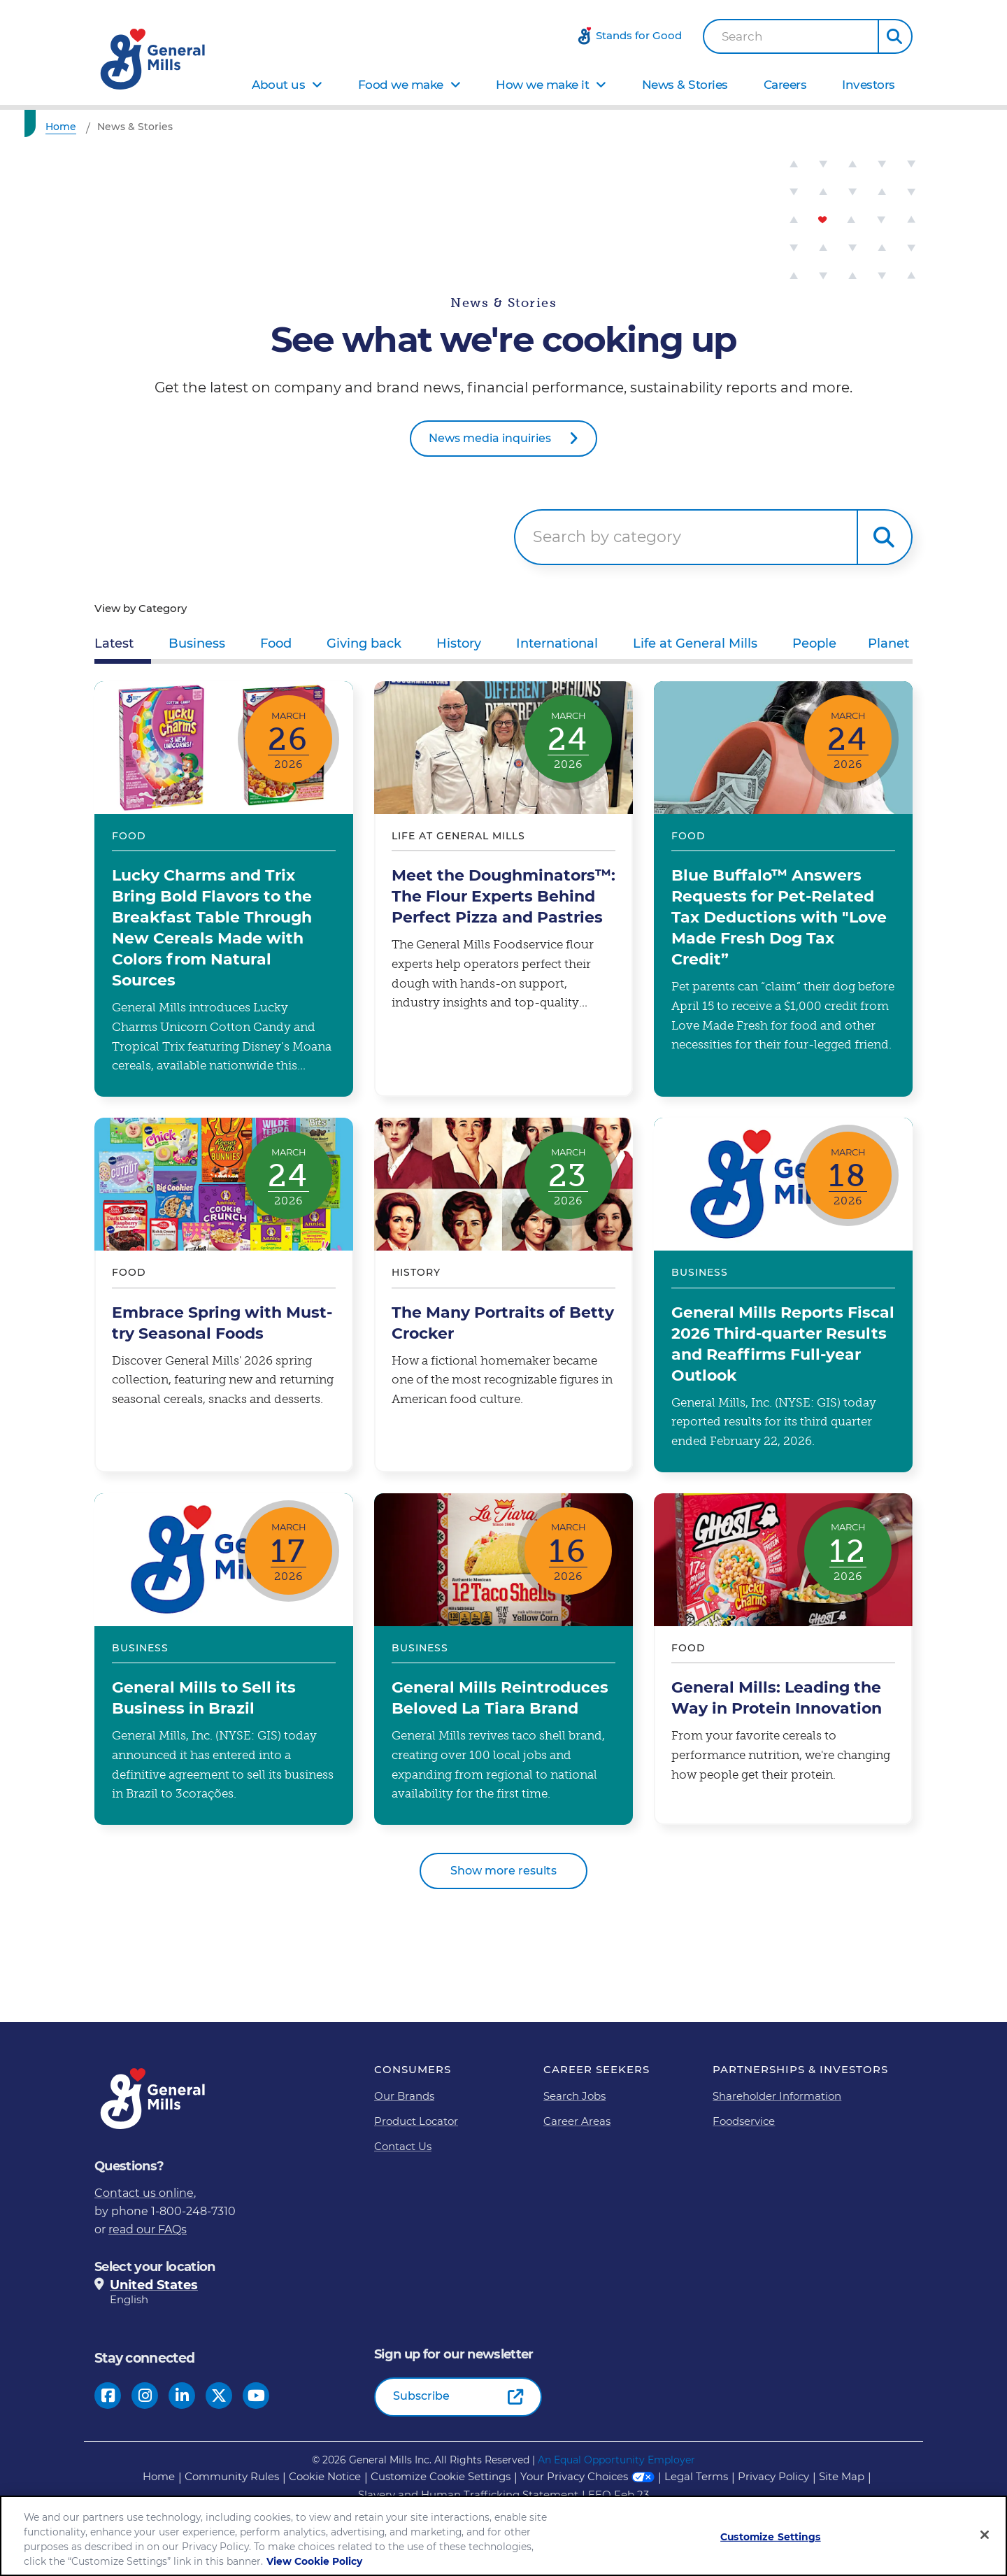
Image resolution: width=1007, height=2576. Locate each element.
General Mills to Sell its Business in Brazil (223, 1659)
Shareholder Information (777, 2095)
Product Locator (416, 2121)
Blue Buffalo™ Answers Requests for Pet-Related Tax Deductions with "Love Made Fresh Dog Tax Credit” (783, 889)
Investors (868, 85)
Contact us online (144, 2193)
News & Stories (685, 85)
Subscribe (421, 2396)
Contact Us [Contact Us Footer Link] (402, 2146)
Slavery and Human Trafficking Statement (468, 2494)
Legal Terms (696, 2476)
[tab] (197, 646)
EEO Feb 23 (618, 2494)
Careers (785, 85)
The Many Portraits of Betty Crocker (503, 1295)
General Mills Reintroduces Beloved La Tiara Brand (503, 1659)
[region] (503, 2536)
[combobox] (791, 36)
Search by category (607, 536)
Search (742, 37)
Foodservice (744, 2121)
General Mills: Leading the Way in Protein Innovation (783, 1659)
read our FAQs (147, 2229)
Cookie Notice (325, 2476)
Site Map (841, 2476)
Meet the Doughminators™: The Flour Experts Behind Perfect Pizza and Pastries (503, 889)
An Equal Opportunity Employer (616, 2460)
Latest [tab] (114, 643)
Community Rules (232, 2476)
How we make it (542, 85)
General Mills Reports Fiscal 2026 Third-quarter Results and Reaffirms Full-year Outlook (783, 1295)
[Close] (984, 2534)
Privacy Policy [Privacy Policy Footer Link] (773, 2476)
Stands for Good (639, 35)
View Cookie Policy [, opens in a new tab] (314, 2561)
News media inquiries (490, 438)
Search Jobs (574, 2095)
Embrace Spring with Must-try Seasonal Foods (223, 1295)
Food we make (400, 85)
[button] (895, 36)
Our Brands (404, 2095)
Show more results (503, 1870)
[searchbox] (686, 537)
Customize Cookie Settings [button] (440, 2476)
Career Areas (576, 2121)
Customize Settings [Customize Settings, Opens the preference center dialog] (770, 2536)
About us (278, 85)
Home (159, 2476)
